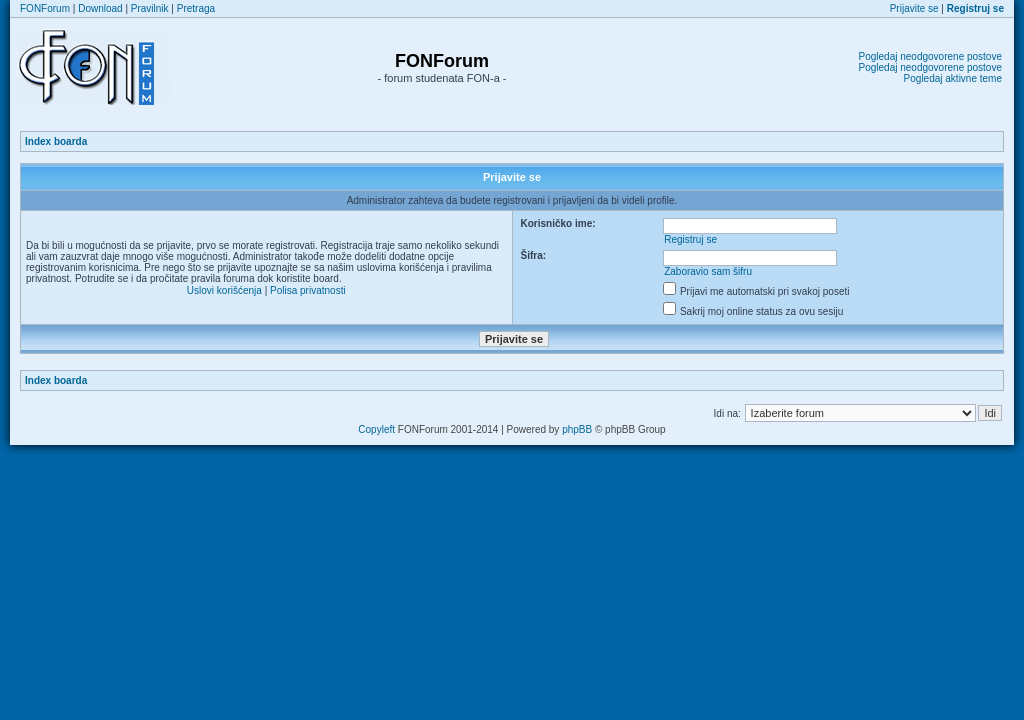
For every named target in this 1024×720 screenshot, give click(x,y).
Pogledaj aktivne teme (953, 78)
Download (100, 8)
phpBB (577, 429)
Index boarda (56, 141)
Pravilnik (150, 8)
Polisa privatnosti (308, 290)
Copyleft (376, 429)
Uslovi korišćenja (224, 290)
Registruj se (690, 239)
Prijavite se (914, 8)
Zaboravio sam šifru (708, 271)
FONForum (45, 8)
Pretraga (196, 8)
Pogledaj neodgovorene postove (930, 56)
